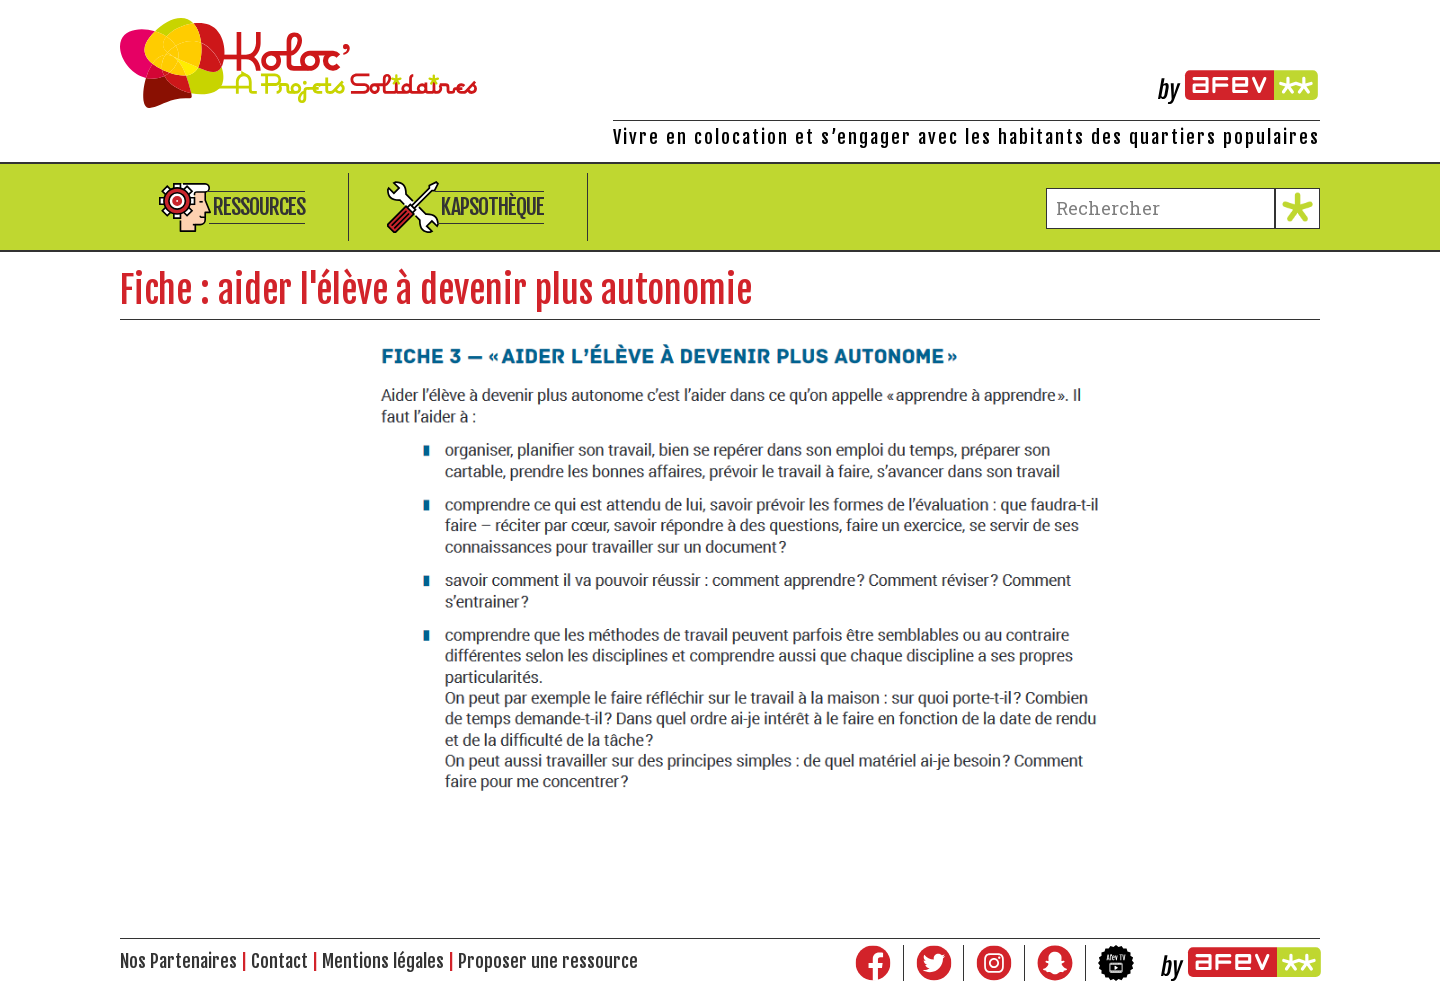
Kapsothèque (492, 206)
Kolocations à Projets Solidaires (720, 63)
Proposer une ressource (548, 961)
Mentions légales (383, 961)
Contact (279, 961)
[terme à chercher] (1160, 208)
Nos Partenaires (178, 961)
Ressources (259, 206)
